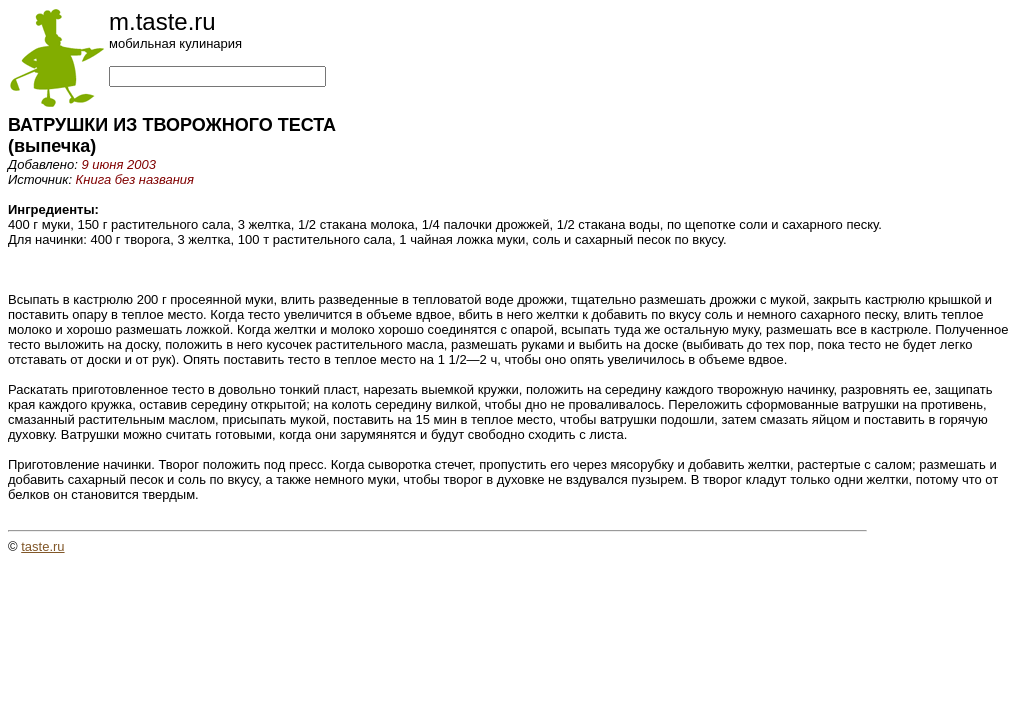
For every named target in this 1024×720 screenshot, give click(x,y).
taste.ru (42, 546)
